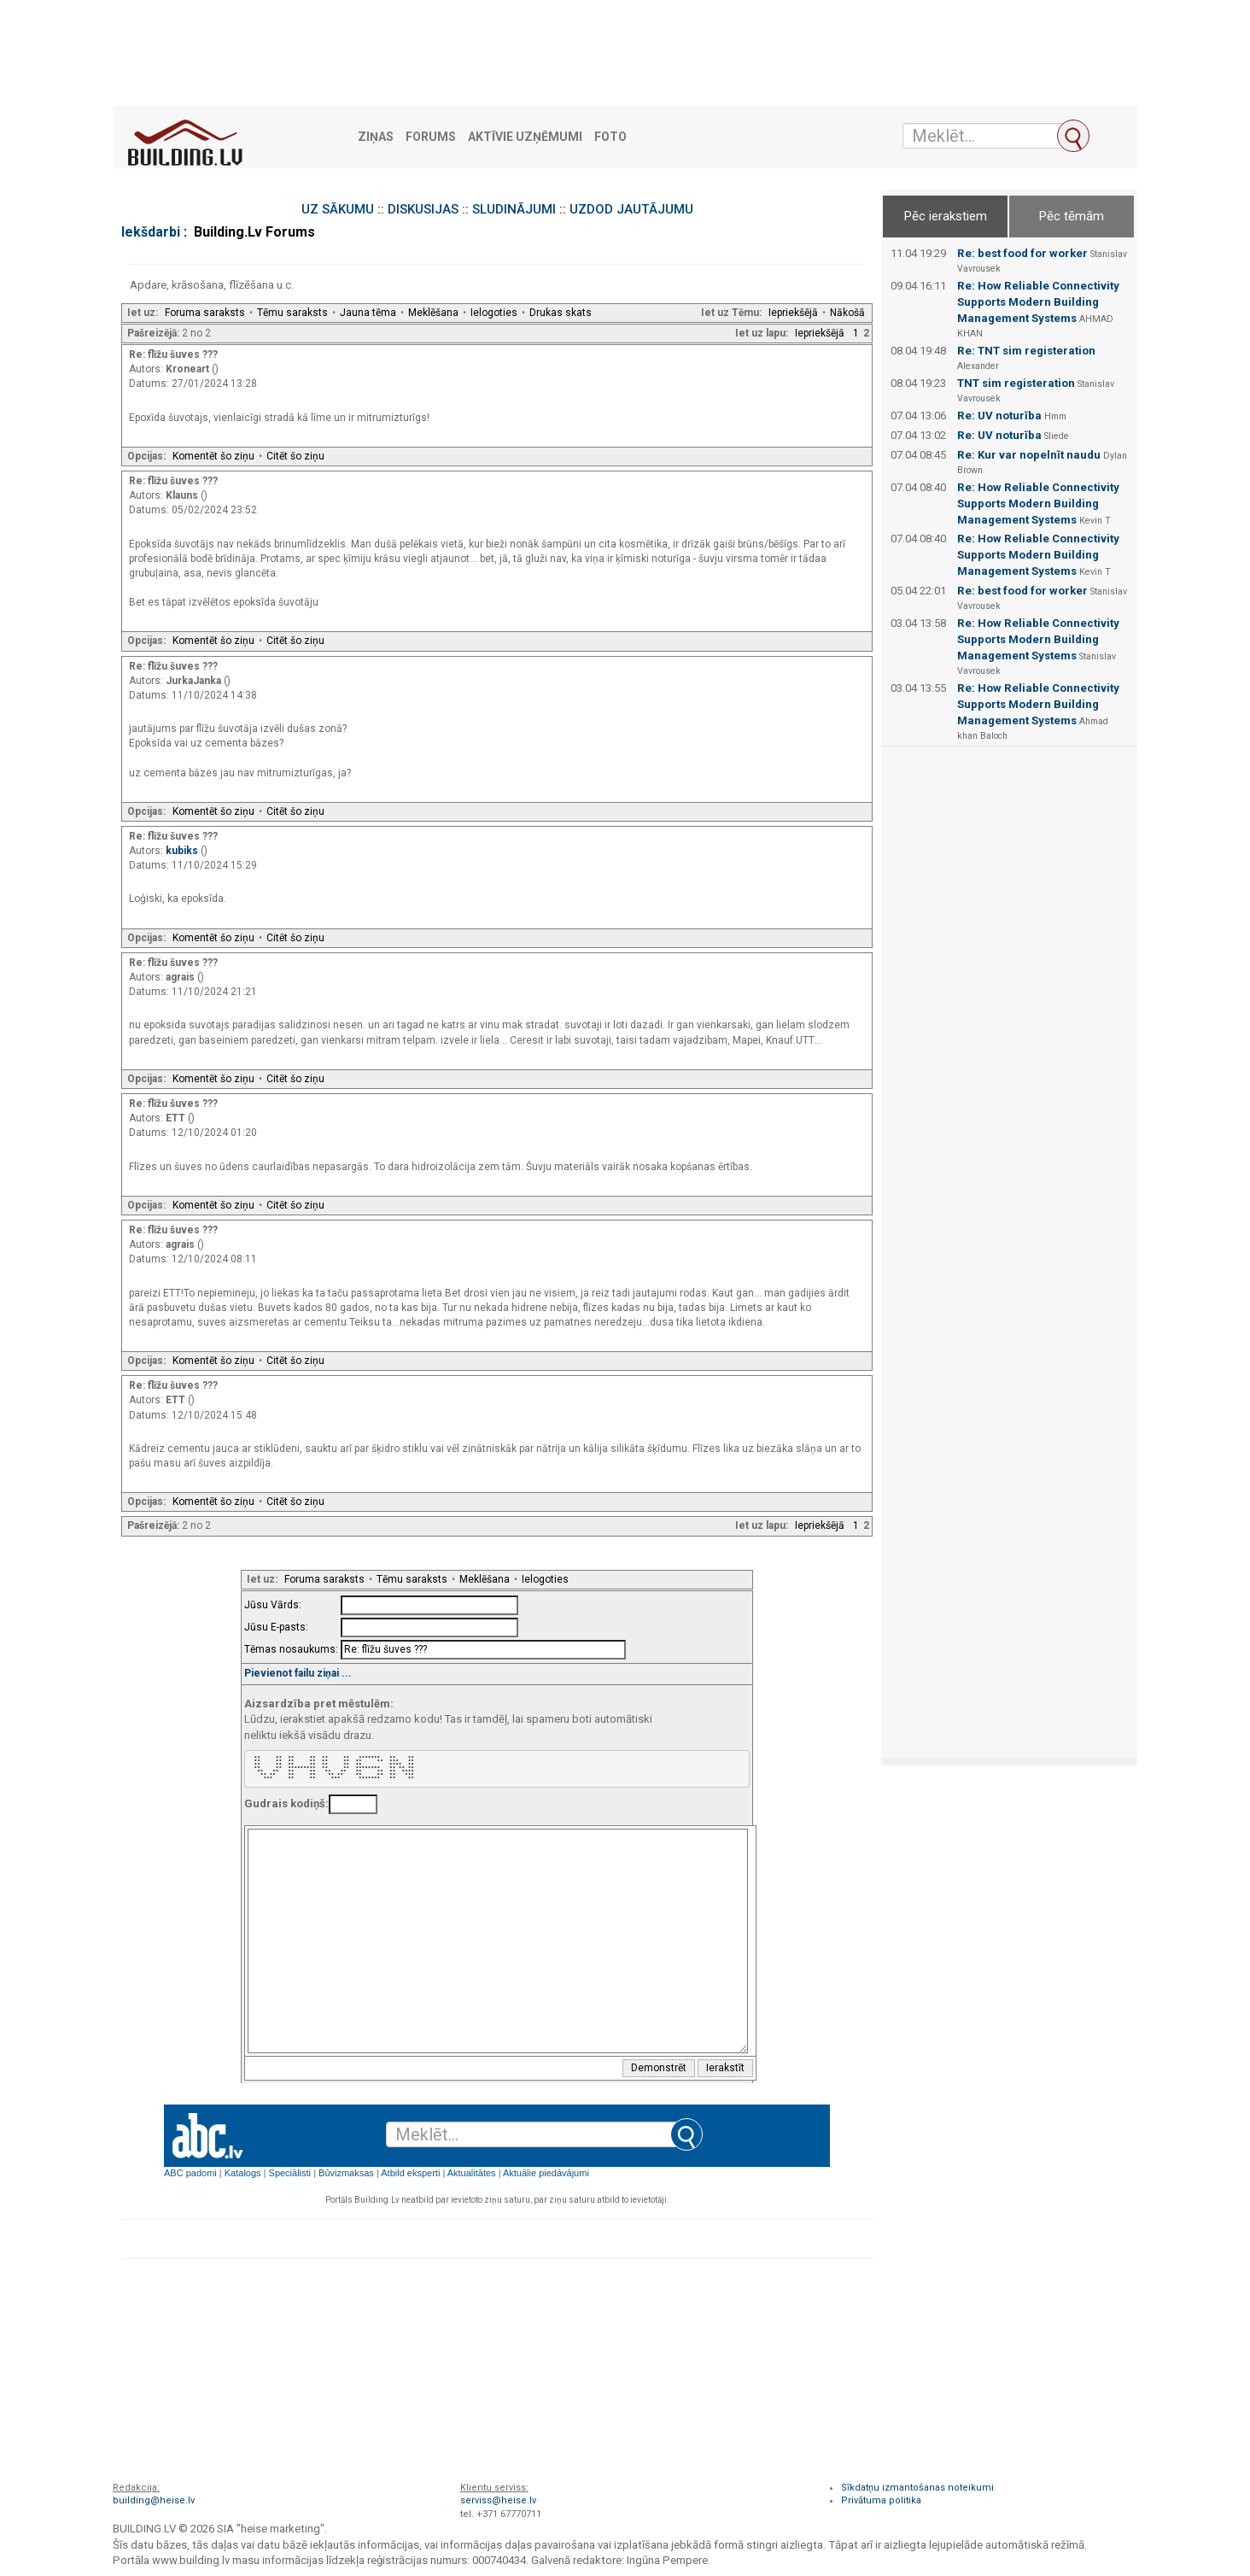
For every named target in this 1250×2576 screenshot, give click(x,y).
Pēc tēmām (1071, 216)
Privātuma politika (881, 2500)
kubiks (183, 851)
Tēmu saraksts (292, 313)
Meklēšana (433, 313)
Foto (610, 137)
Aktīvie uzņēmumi (525, 137)
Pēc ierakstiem (945, 216)
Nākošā (847, 313)
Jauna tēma (368, 313)
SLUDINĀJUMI (514, 209)
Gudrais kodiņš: (286, 1803)
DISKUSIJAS (423, 209)
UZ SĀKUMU (337, 209)
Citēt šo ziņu (295, 456)
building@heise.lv (154, 2500)
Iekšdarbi (150, 232)
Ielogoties (493, 313)
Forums (431, 137)
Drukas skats (560, 313)
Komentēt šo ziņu (213, 456)
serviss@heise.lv (498, 2500)
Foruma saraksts (205, 313)
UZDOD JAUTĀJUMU (631, 209)
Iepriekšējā (793, 313)
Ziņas (376, 137)
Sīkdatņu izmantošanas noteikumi (917, 2487)
